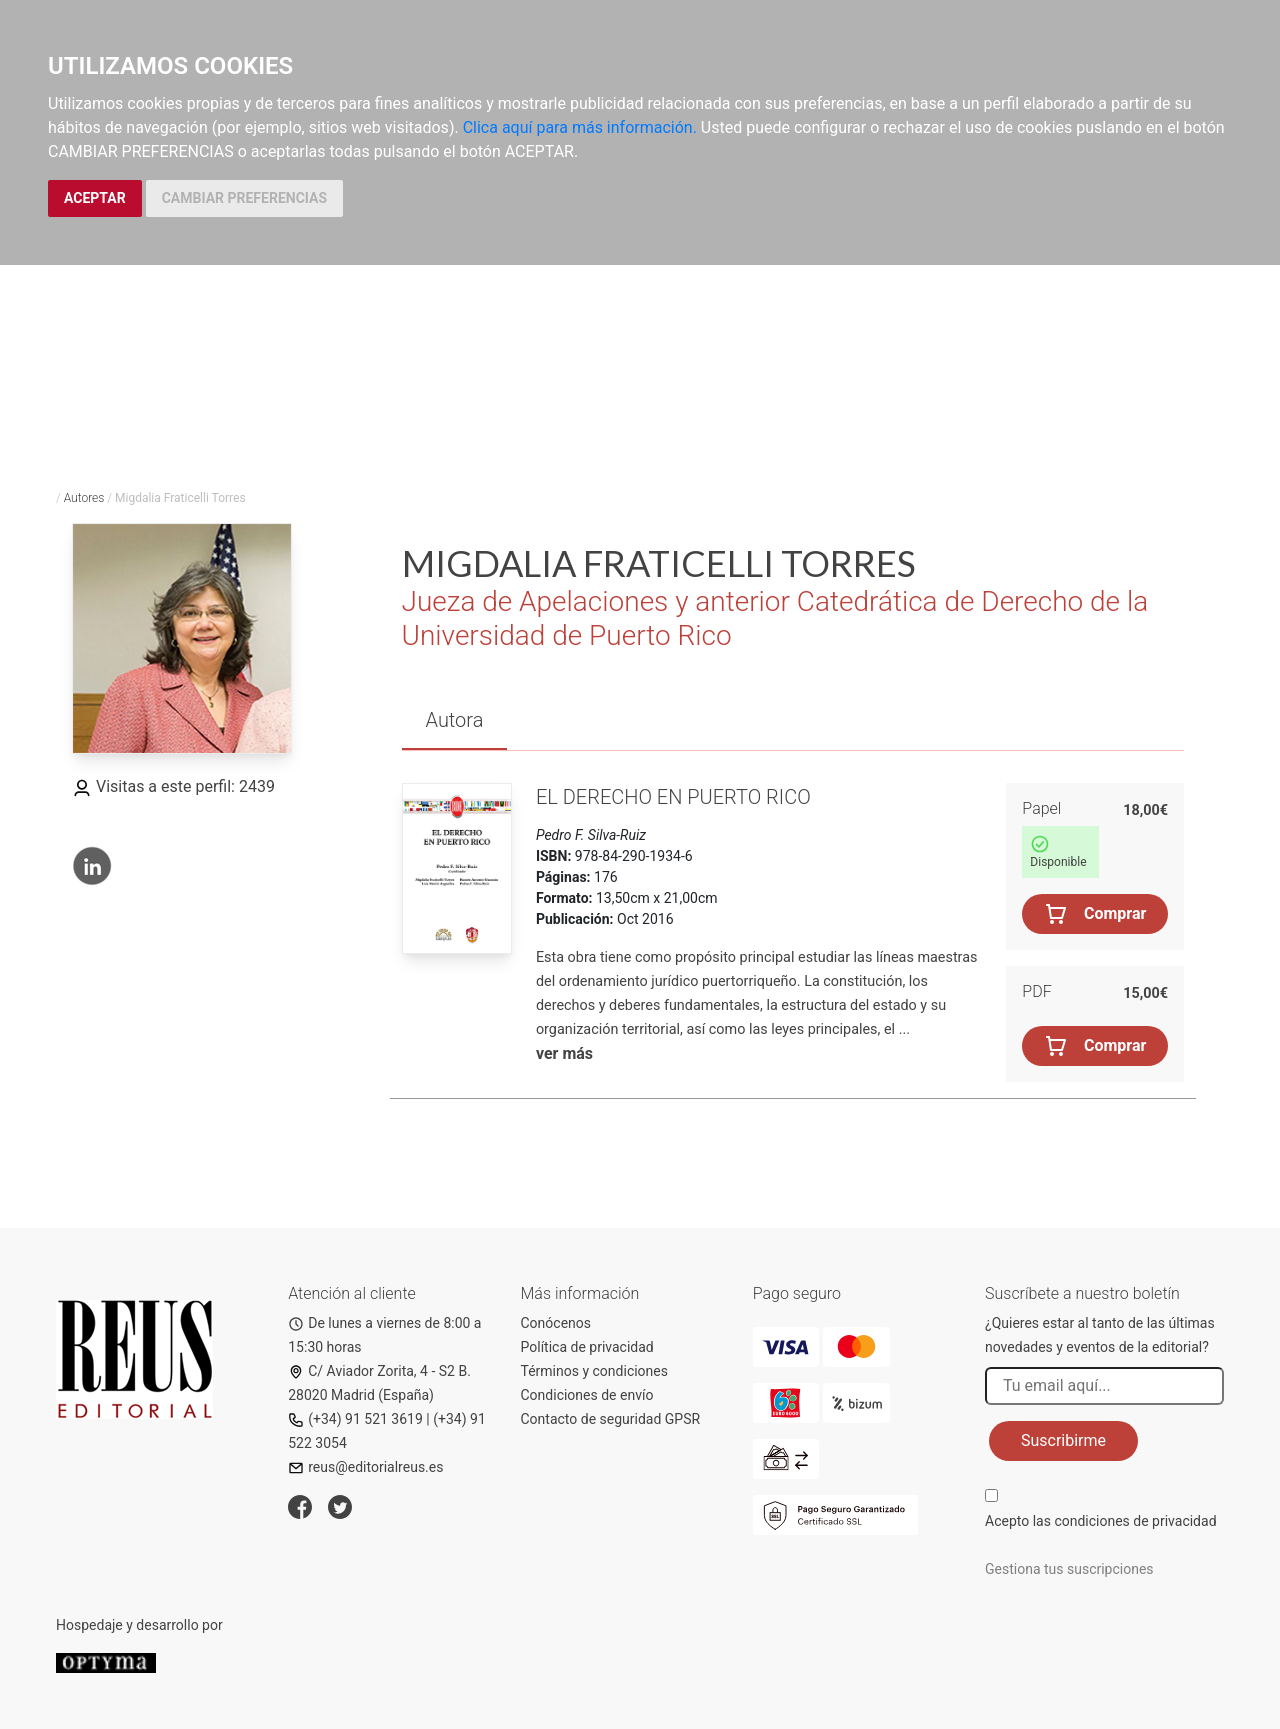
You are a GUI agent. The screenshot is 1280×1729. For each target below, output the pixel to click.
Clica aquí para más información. (580, 127)
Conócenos (556, 1323)
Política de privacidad (587, 1347)
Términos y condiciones (594, 1371)
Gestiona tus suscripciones (1069, 1569)
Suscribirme (1063, 1440)
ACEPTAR (95, 198)
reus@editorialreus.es (365, 1467)
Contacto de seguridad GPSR (611, 1419)
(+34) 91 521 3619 (355, 1419)
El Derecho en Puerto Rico (673, 797)
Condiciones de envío (587, 1395)
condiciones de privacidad (1135, 1521)
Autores (84, 498)
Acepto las (1101, 1521)
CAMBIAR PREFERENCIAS (244, 198)
